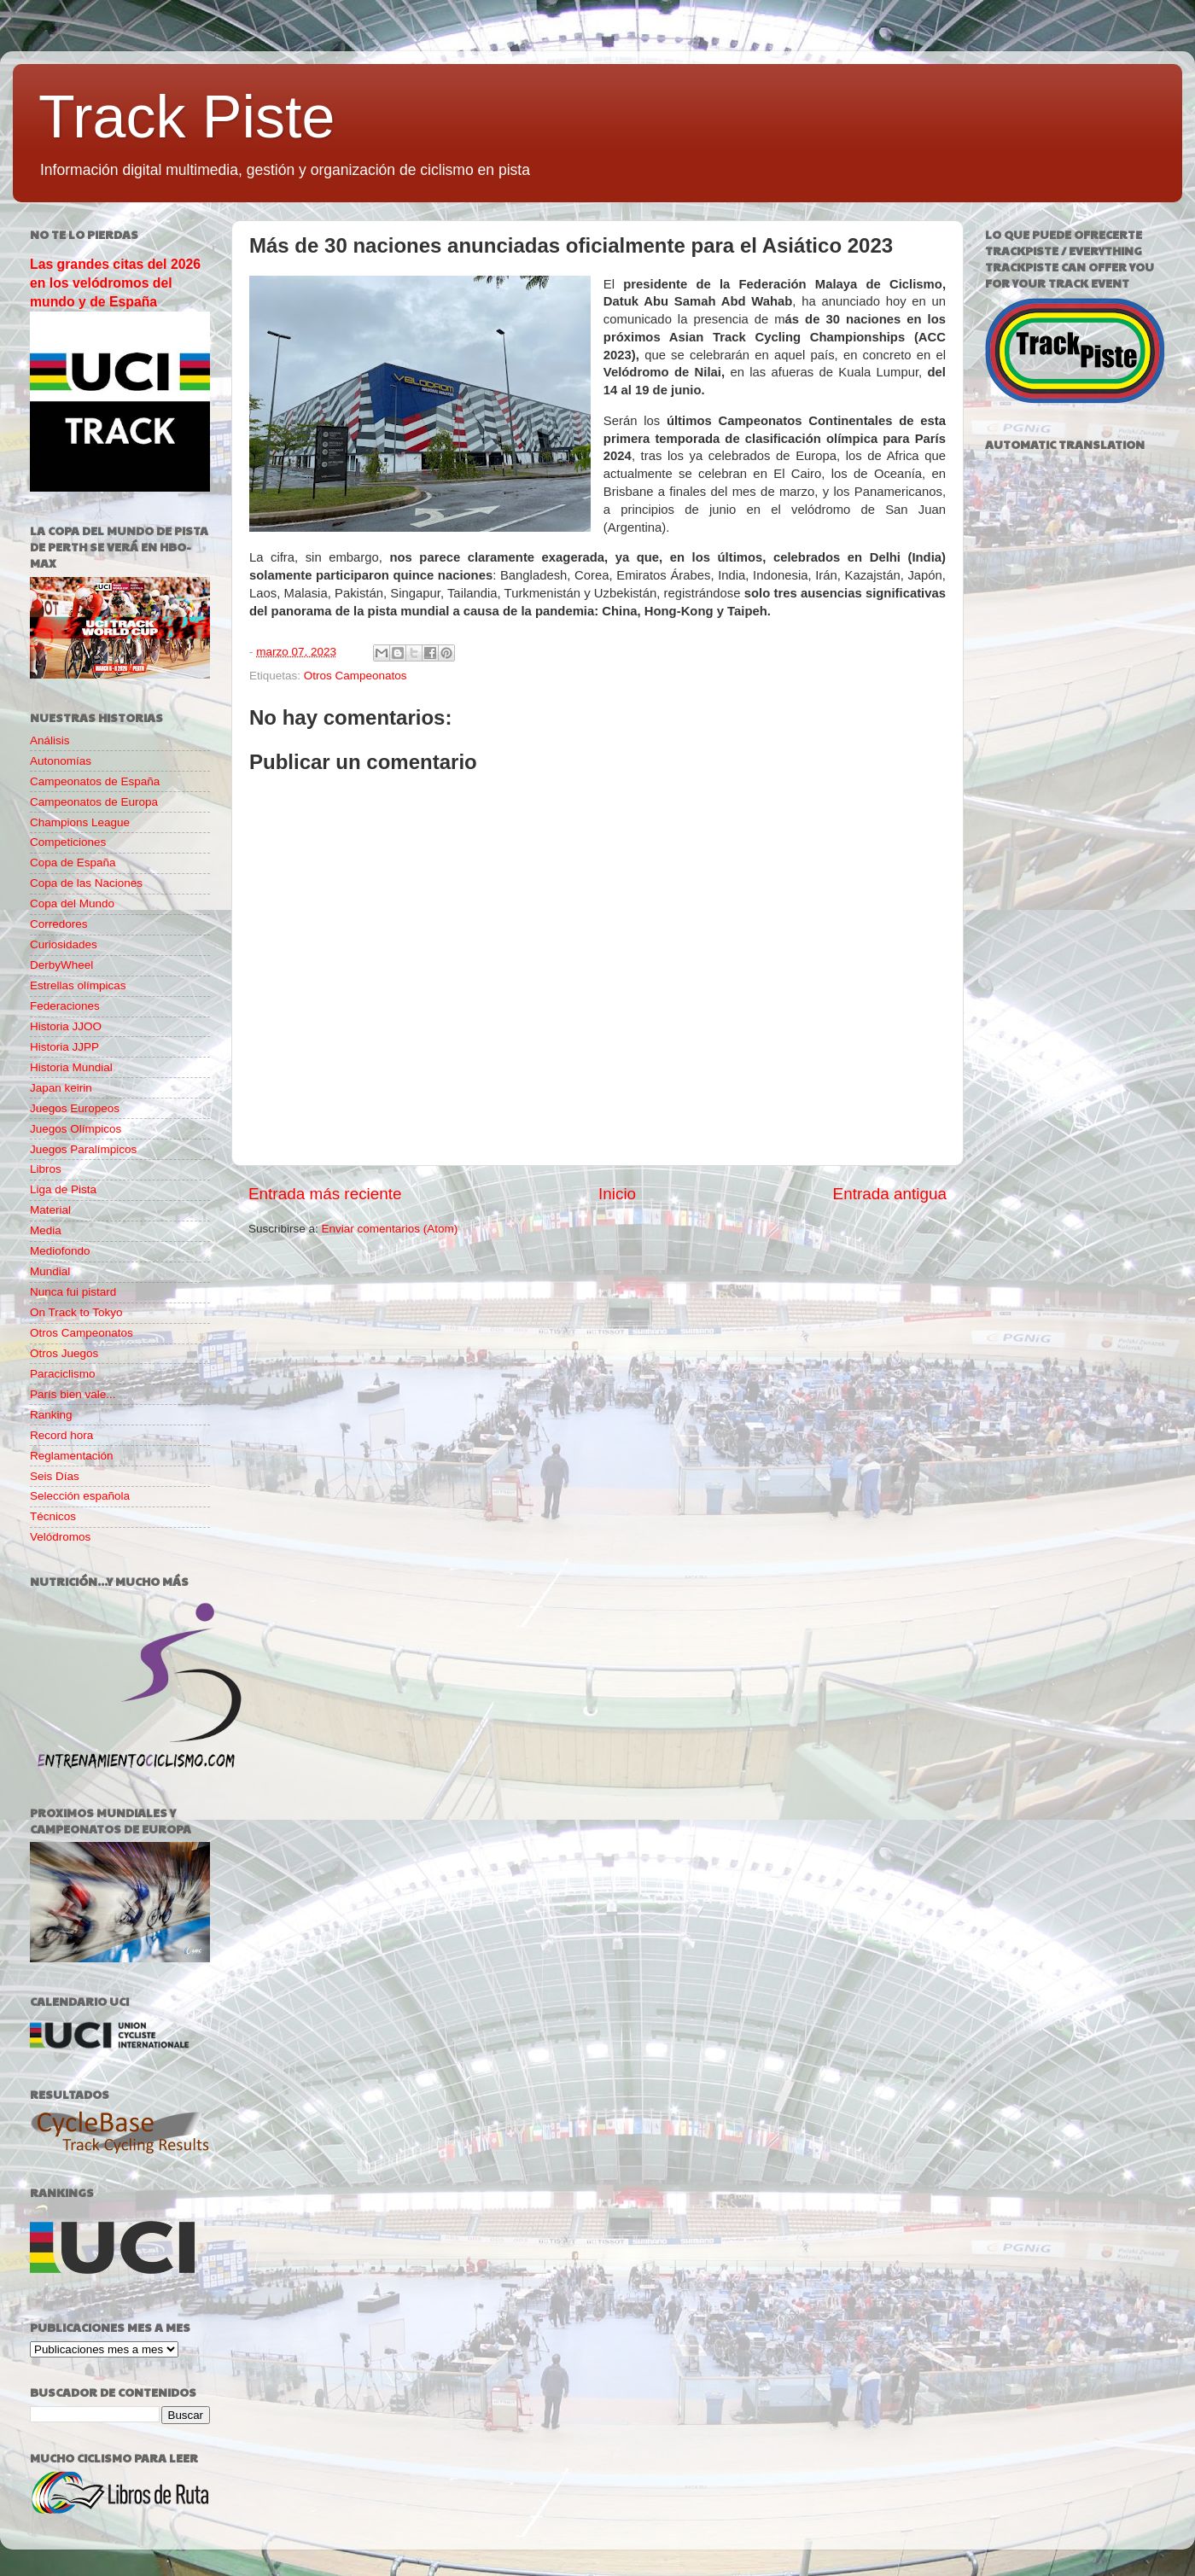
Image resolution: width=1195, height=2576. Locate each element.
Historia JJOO (66, 1026)
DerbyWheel (61, 965)
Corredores (59, 924)
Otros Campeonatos (355, 675)
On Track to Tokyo (76, 1312)
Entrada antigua (890, 1194)
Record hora (61, 1435)
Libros (45, 1169)
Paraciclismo (63, 1373)
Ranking (51, 1414)
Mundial (50, 1271)
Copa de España (73, 862)
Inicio (617, 1194)
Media (45, 1230)
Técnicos (53, 1516)
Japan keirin (61, 1087)
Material (50, 1209)
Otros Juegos (64, 1353)
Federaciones (65, 1006)
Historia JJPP (64, 1046)
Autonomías (60, 761)
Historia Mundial (71, 1067)
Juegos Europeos (75, 1108)
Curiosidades (63, 944)
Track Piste (186, 117)
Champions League (80, 822)
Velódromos (60, 1536)
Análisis (50, 740)
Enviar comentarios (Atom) (390, 1228)
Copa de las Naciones (86, 883)
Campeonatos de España (95, 781)
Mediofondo (60, 1250)
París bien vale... (73, 1394)
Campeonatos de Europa (94, 802)
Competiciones (68, 842)
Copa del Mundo (72, 903)
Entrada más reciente (325, 1194)
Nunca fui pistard (73, 1291)
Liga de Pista (63, 1189)
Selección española (80, 1495)
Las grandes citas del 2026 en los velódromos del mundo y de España (115, 283)
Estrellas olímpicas (78, 985)
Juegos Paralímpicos (83, 1149)
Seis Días (54, 1476)
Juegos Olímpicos (75, 1128)
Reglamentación (72, 1455)
